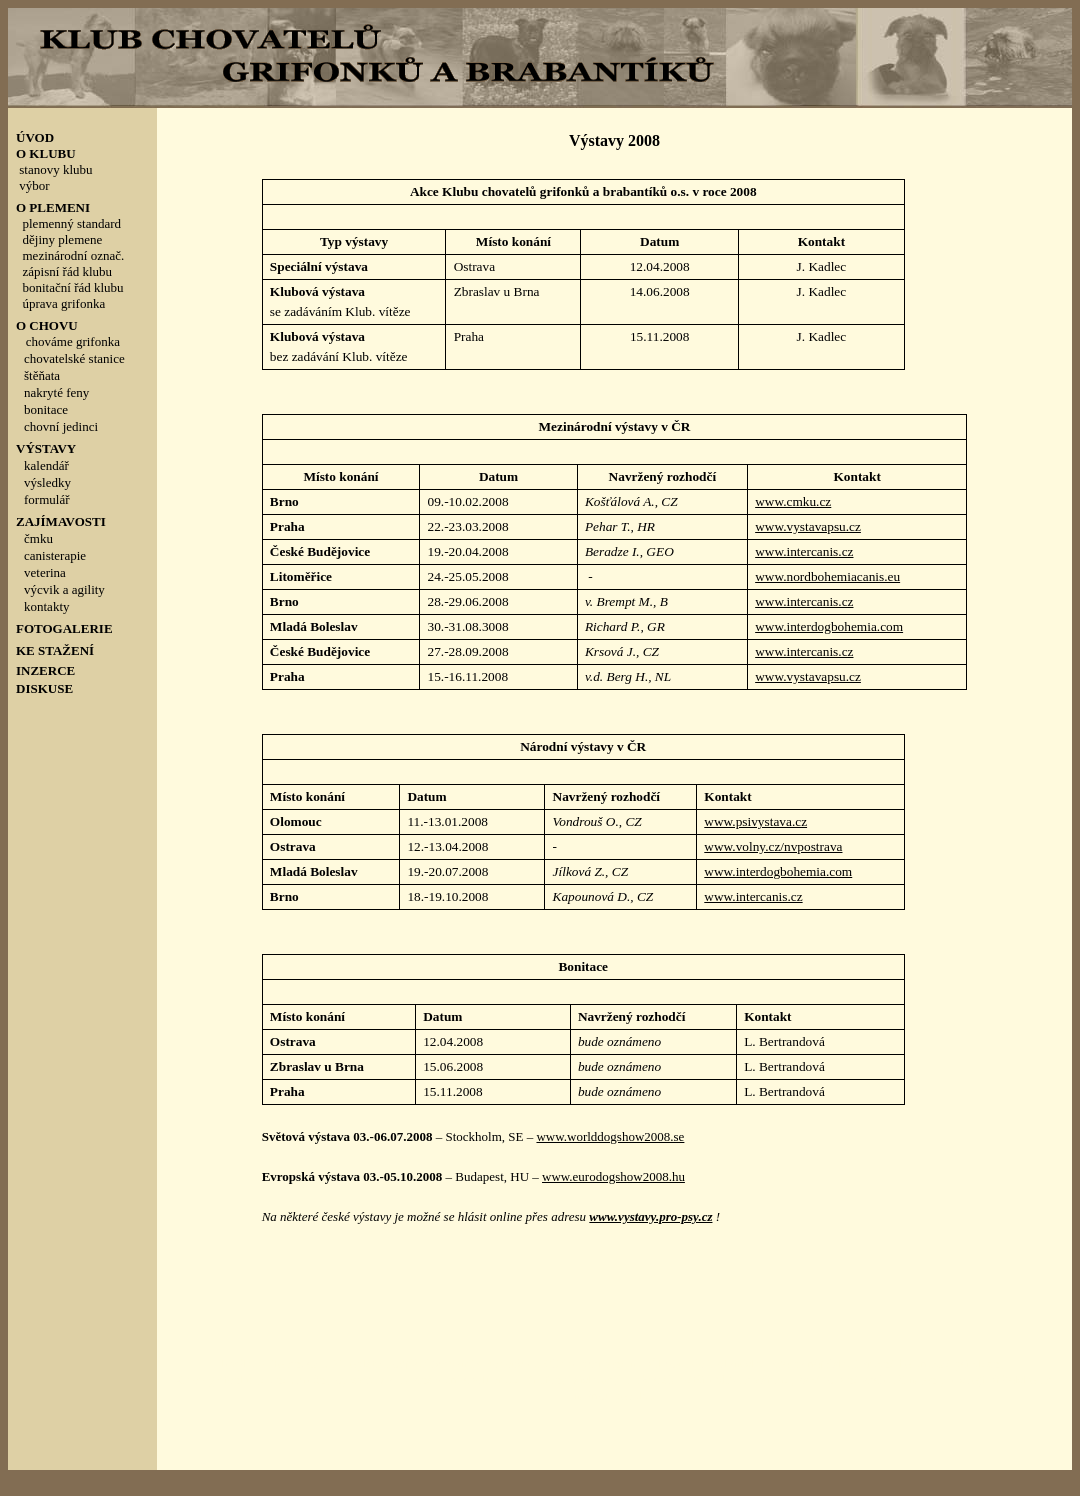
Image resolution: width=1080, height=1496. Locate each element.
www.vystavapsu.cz (808, 526)
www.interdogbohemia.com (829, 626)
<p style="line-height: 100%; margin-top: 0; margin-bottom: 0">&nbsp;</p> (82, 445)
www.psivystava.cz (755, 821)
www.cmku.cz (793, 501)
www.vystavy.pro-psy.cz (650, 1216)
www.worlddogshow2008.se (610, 1136)
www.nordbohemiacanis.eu (827, 576)
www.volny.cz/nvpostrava (773, 846)
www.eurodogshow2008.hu (613, 1176)
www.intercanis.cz (804, 551)
